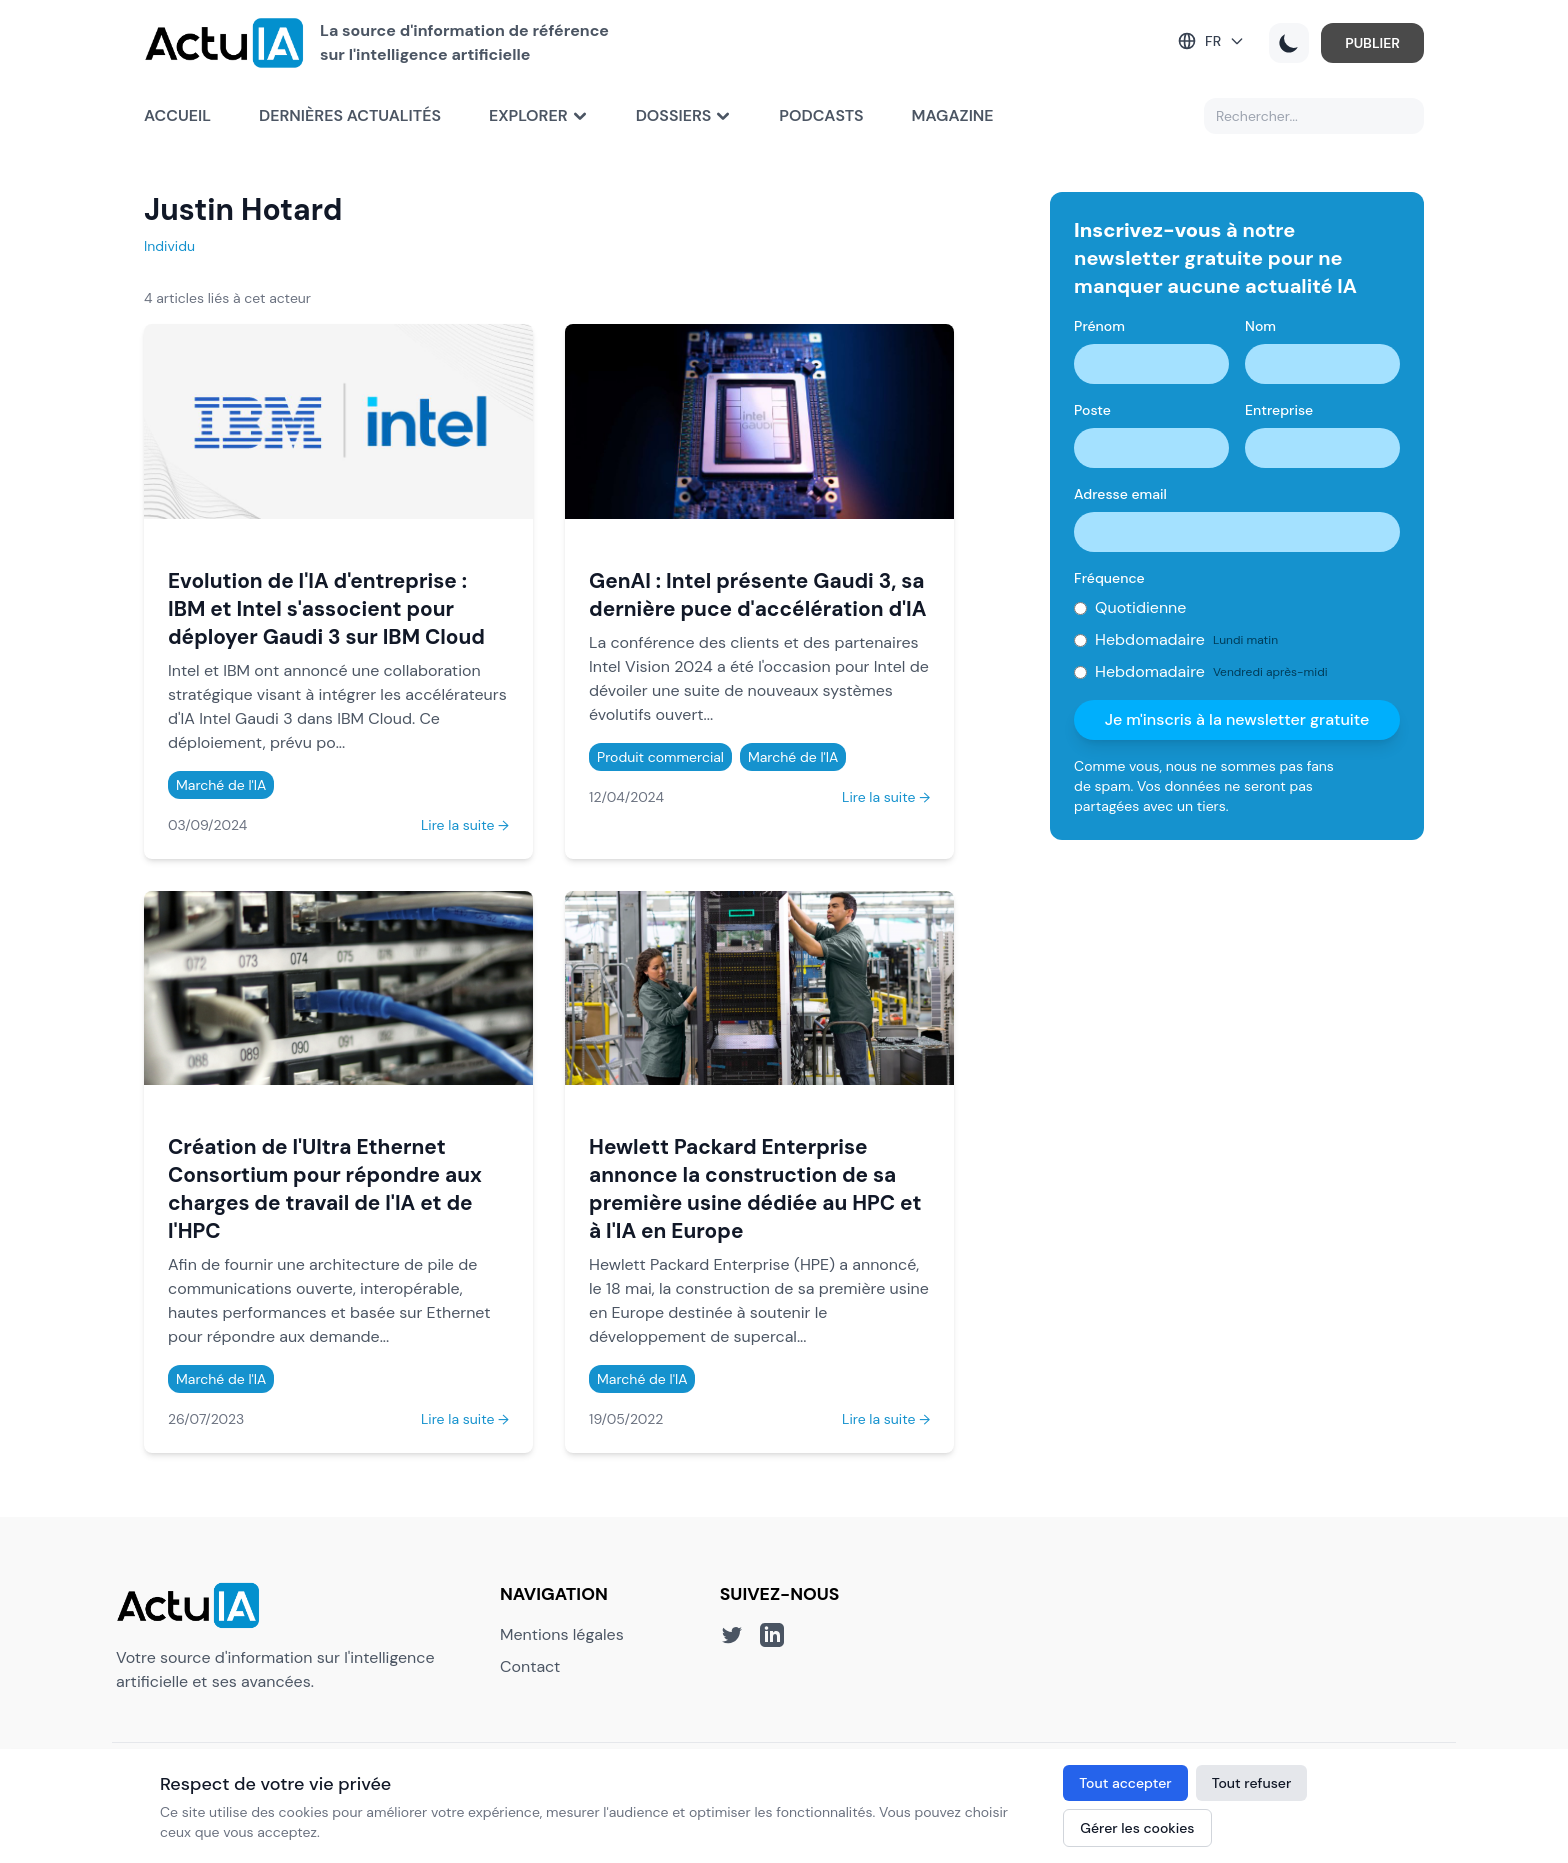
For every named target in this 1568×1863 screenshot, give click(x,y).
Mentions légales (562, 1634)
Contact (530, 1666)
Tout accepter (1125, 1783)
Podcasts (821, 115)
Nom (1260, 326)
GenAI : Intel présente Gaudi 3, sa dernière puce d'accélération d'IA (757, 594)
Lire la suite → (465, 825)
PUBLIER (1372, 43)
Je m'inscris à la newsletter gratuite (1237, 719)
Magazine (953, 115)
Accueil (177, 115)
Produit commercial (660, 757)
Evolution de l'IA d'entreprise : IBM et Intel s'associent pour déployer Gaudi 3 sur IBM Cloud (326, 608)
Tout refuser (1252, 1783)
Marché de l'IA (221, 785)
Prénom (1099, 326)
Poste (1092, 410)
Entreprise (1279, 410)
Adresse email (1120, 494)
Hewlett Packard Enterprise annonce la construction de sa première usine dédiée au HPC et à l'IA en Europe (755, 1188)
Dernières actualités (350, 115)
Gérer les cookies (1137, 1828)
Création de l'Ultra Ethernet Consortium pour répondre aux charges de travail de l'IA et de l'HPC (325, 1188)
